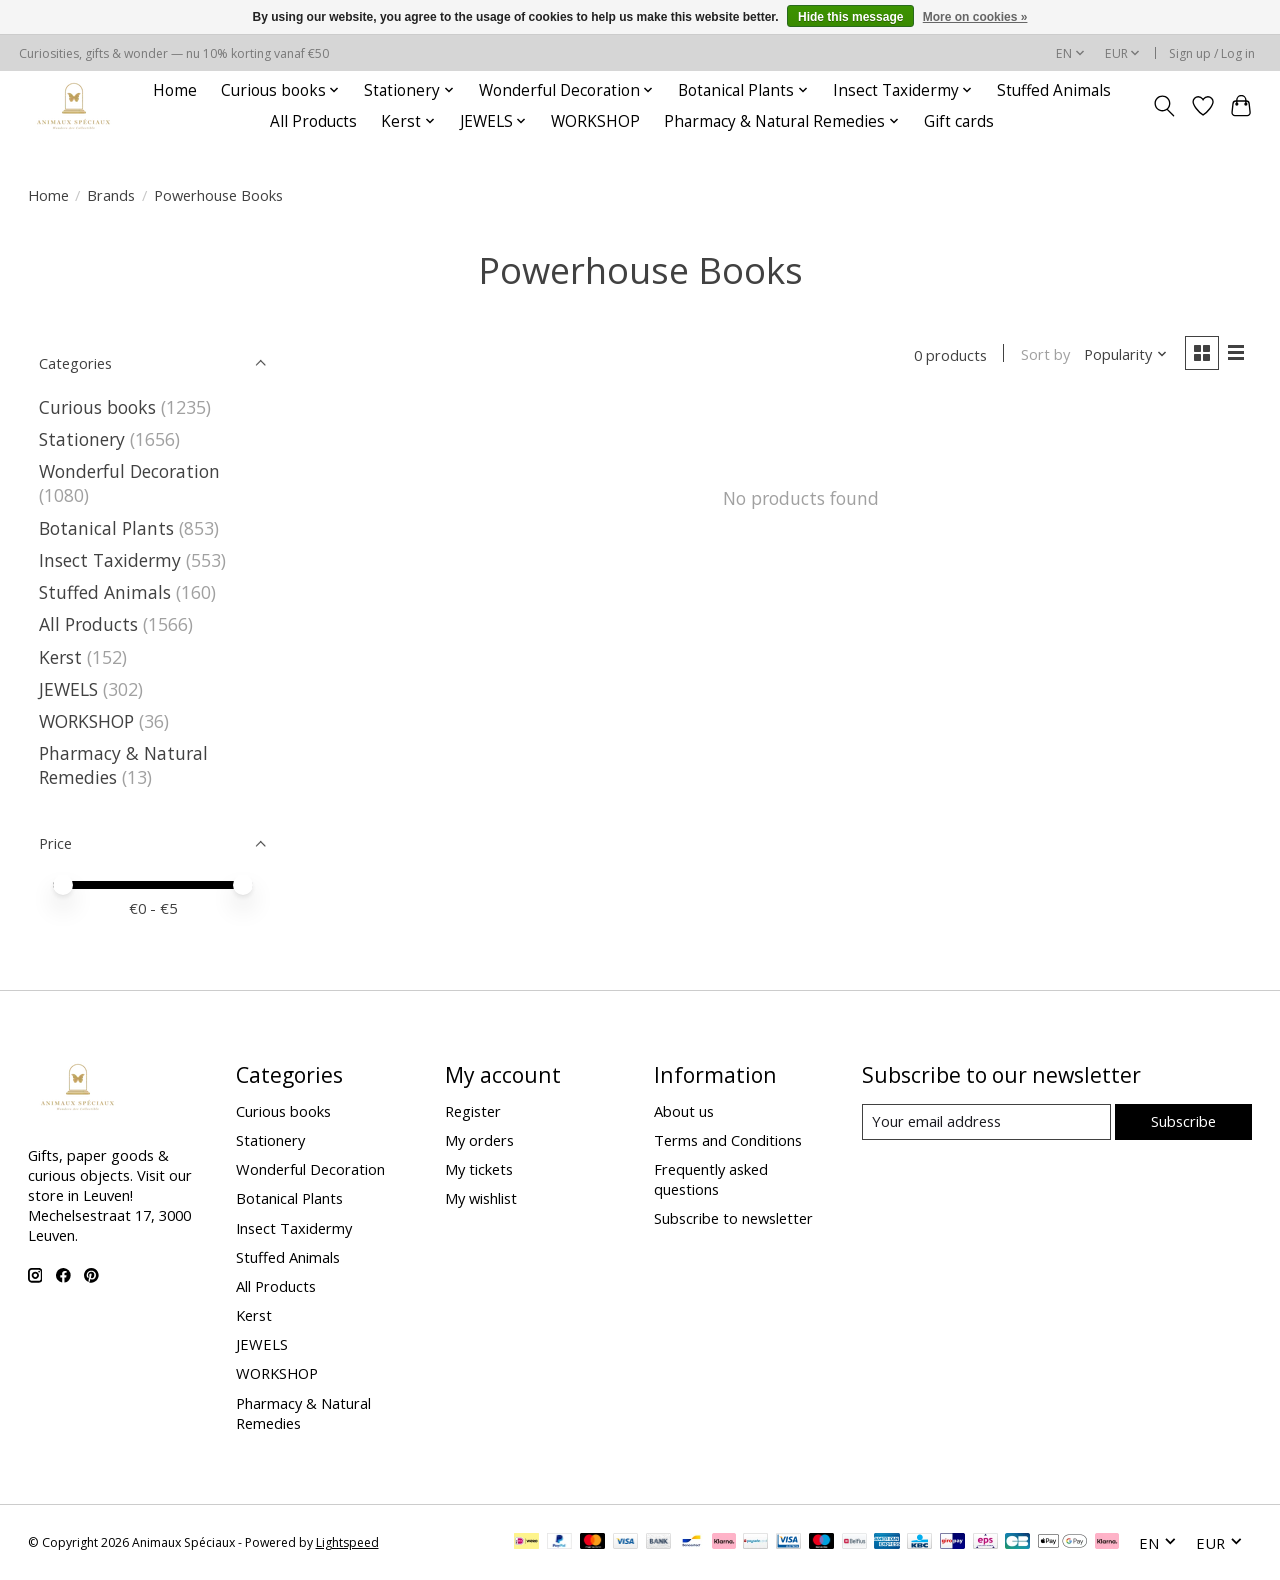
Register (473, 1111)
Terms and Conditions (728, 1140)
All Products (313, 121)
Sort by (1044, 355)
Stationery (82, 439)
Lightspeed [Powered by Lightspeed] (347, 1542)
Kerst (60, 657)
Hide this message (850, 17)
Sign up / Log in (1212, 53)
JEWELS (68, 689)
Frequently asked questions (711, 1179)
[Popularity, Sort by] (1124, 355)
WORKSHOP (595, 121)
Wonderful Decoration (129, 471)
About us (684, 1111)
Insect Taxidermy (110, 560)
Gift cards (959, 121)
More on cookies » (975, 17)
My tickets (479, 1169)
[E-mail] (985, 1122)
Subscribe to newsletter (733, 1218)
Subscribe (1183, 1121)
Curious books (97, 407)
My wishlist (481, 1198)
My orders (479, 1140)
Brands (111, 195)
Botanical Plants (106, 528)
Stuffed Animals (1054, 90)
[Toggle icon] (1163, 106)
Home (175, 90)
